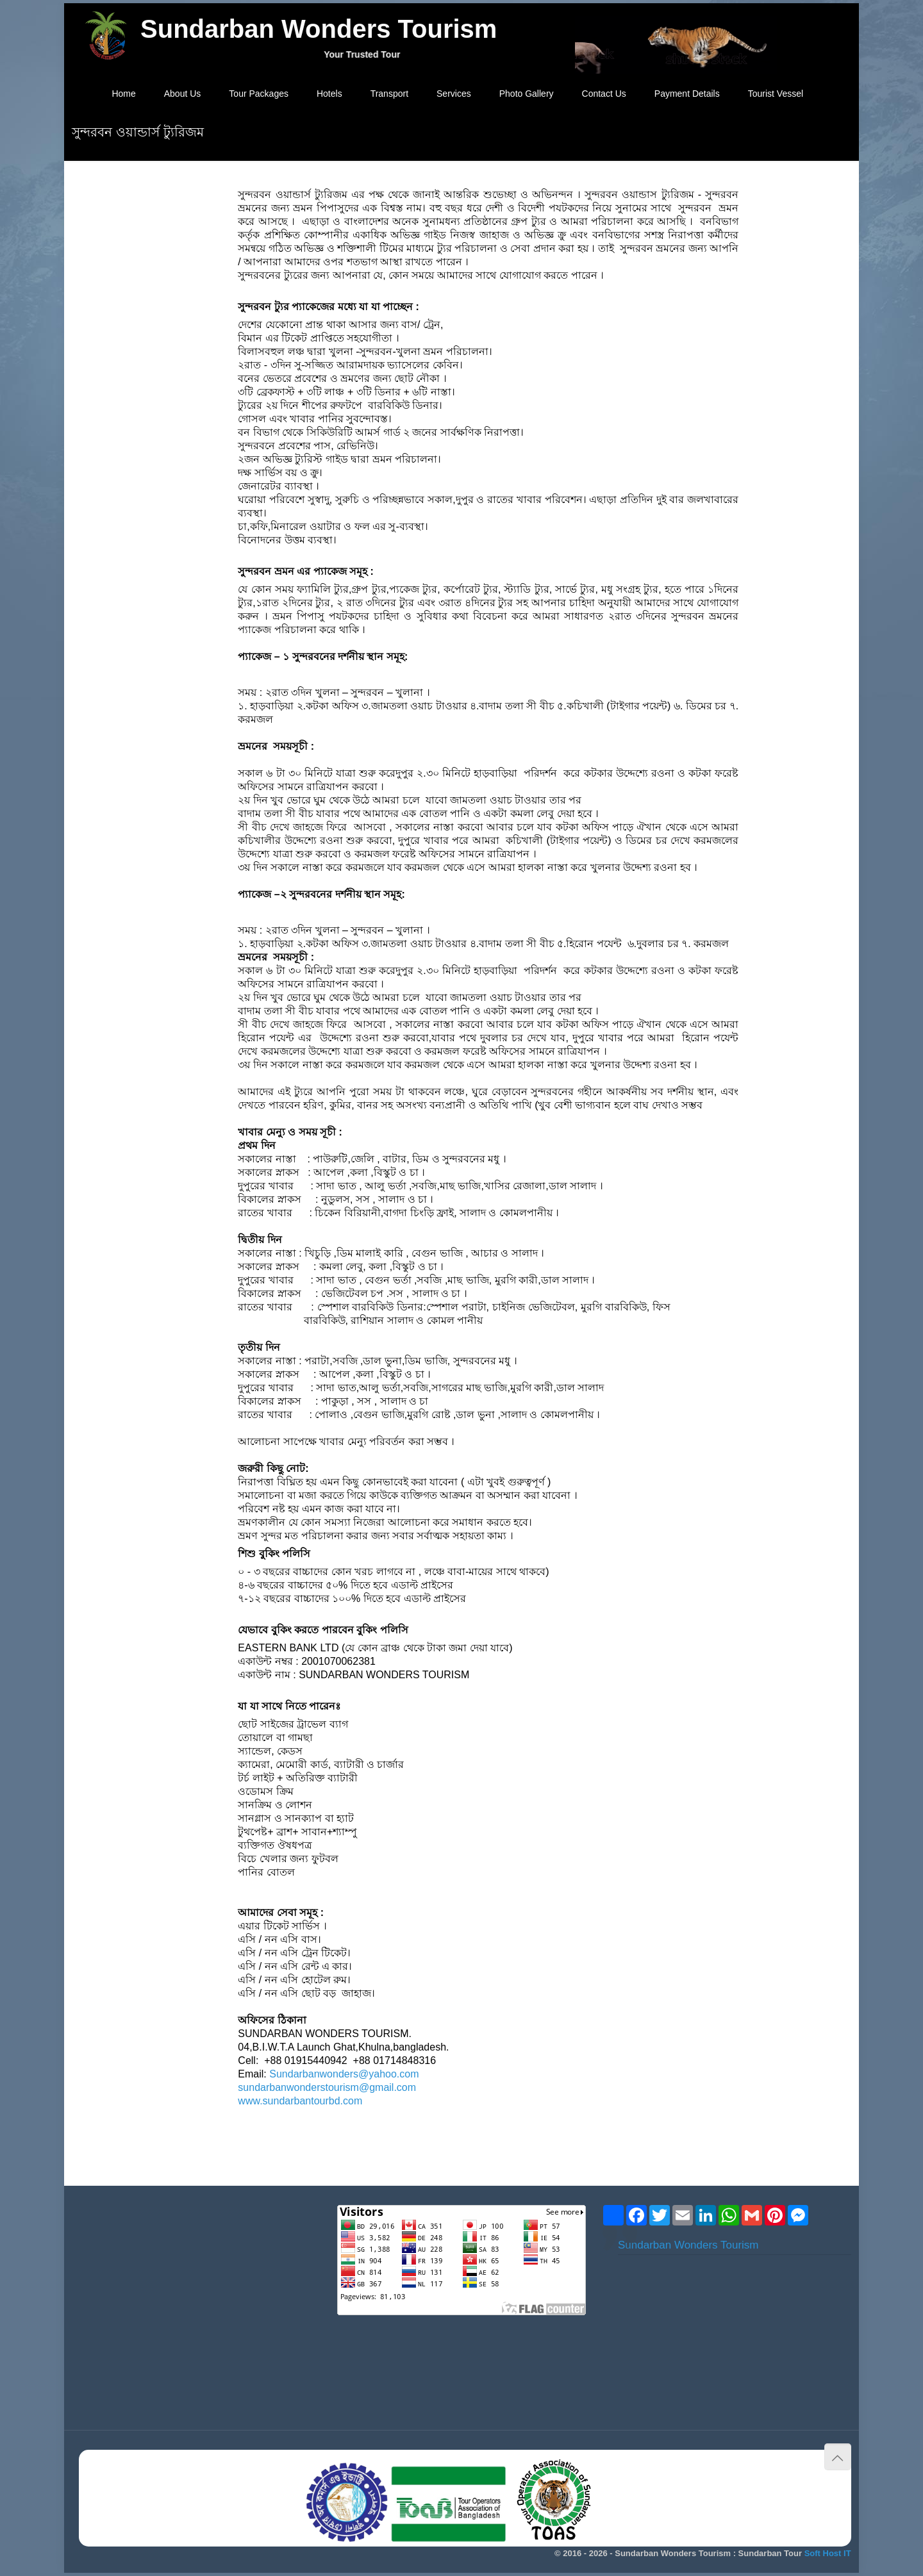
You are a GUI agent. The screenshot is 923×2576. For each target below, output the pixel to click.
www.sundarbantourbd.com (300, 2100)
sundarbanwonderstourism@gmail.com (327, 2087)
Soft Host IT (827, 2553)
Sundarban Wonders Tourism (688, 2245)
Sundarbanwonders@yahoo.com (344, 2073)
